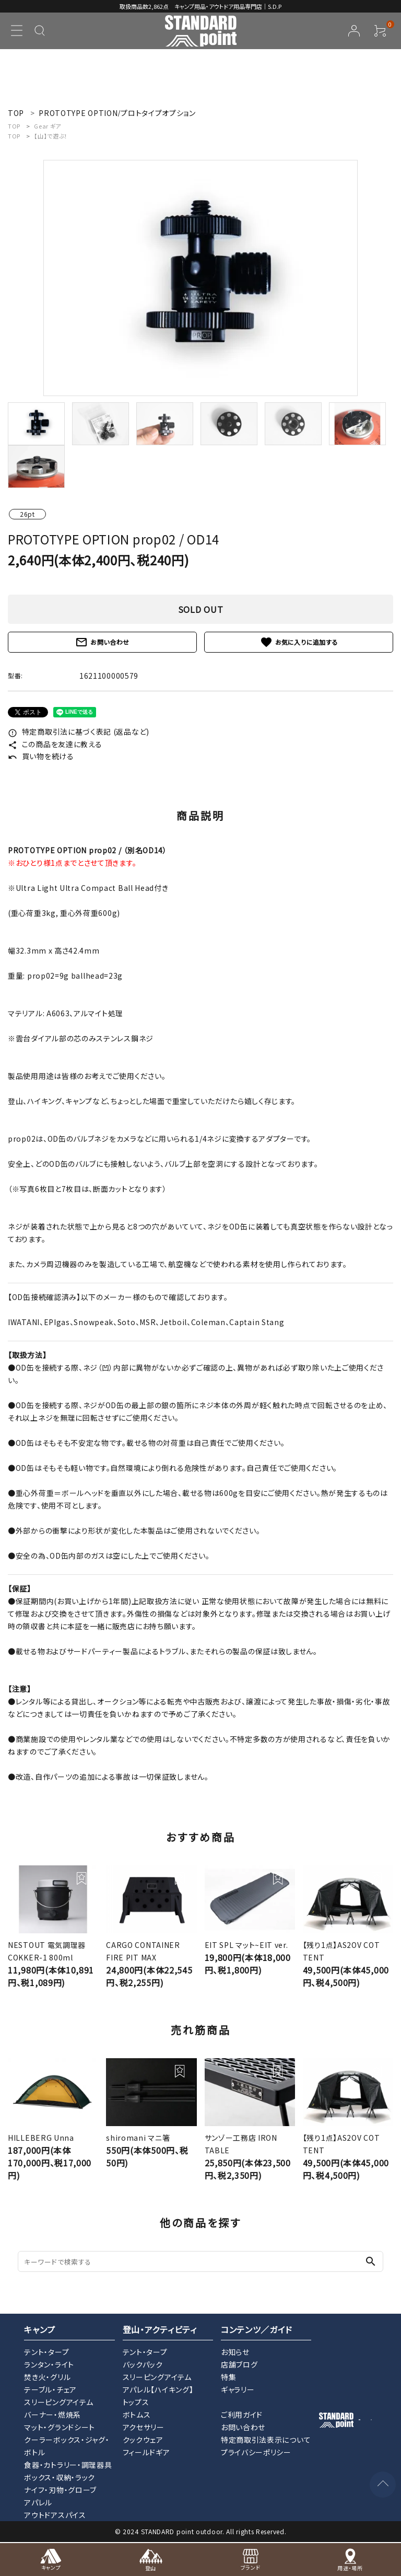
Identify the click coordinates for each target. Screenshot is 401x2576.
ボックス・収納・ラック (59, 2477)
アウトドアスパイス (55, 2515)
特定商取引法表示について (266, 2439)
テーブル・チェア (50, 2389)
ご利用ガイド (242, 2414)
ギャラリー (238, 2389)
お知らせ (235, 2352)
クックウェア (143, 2439)
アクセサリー (143, 2427)
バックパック (143, 2364)
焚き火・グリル (47, 2377)
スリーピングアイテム (58, 2402)
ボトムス (137, 2414)
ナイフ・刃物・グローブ (60, 2490)
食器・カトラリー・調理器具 (68, 2464)
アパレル (38, 2502)
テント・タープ (46, 2352)
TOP (14, 126)
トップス (136, 2402)
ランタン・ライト (49, 2364)
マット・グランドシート (59, 2427)
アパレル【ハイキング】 (158, 2389)
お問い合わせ (102, 642)
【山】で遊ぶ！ (51, 136)
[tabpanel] (200, 278)
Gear (47, 126)
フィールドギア (146, 2452)
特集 (228, 2377)
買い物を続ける (41, 756)
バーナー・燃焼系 (52, 2414)
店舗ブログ (239, 2364)
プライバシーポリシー (256, 2452)
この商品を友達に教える (55, 744)
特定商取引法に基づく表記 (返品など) (78, 731)
